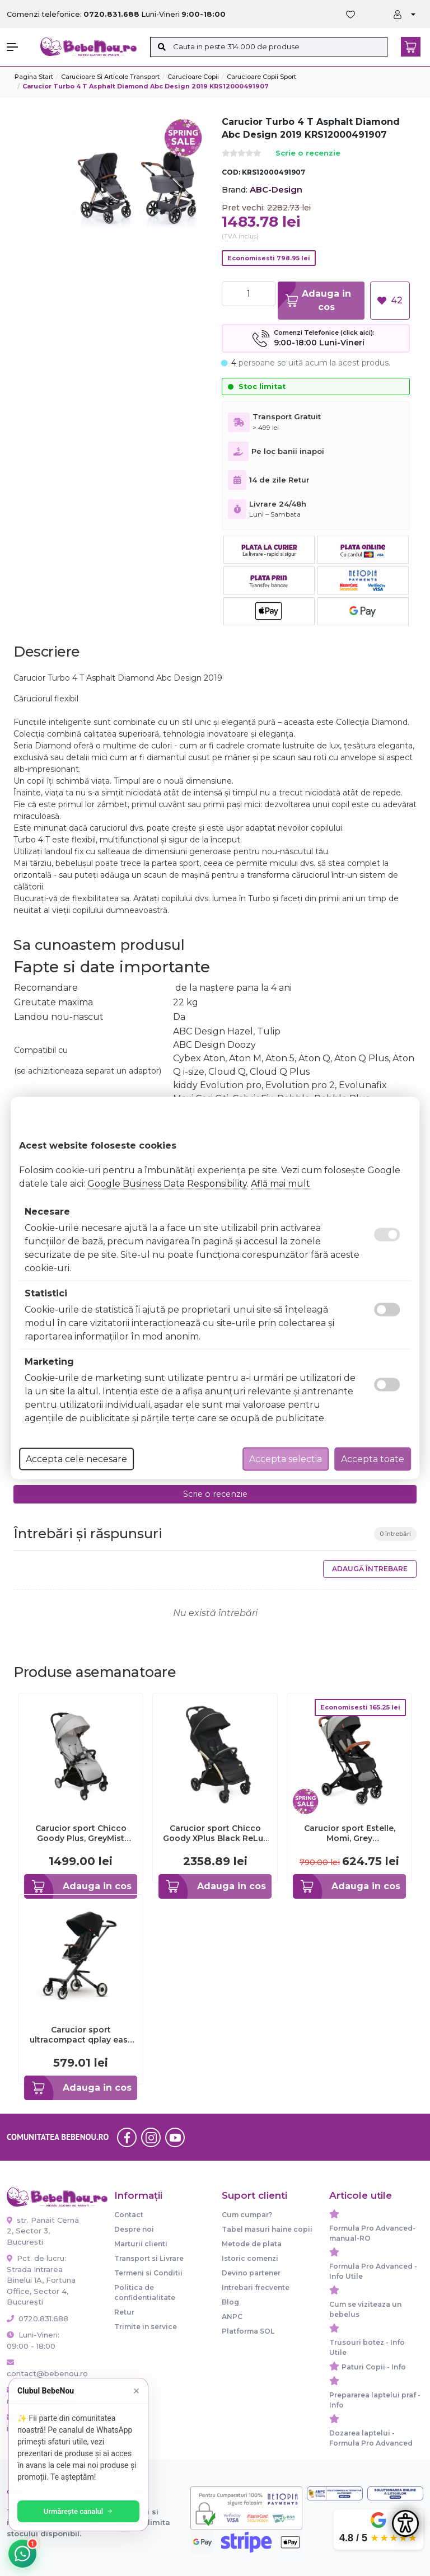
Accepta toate (372, 1459)
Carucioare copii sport (261, 77)
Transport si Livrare (149, 2258)
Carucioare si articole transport (110, 77)
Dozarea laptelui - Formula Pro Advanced (371, 2438)
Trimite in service (145, 2326)
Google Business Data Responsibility (167, 1183)
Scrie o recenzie (307, 153)
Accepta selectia (285, 1459)
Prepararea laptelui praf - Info (374, 2400)
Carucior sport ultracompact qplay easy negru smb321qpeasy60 (81, 2035)
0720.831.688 (37, 2318)
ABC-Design (276, 189)
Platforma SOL (248, 2331)
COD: (231, 172)
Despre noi (134, 2229)
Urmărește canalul (78, 2511)
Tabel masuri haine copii (267, 2229)
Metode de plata (252, 2244)
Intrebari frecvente (255, 2287)
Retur (124, 2312)
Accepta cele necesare (76, 1459)
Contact (128, 2214)
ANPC (232, 2316)
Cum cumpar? (247, 2214)
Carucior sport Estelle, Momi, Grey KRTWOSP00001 (349, 1833)
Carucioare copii (193, 77)
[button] (18, 47)
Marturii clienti (140, 2244)
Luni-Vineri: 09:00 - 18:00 (33, 2340)
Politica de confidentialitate (144, 2292)
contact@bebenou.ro (44, 2368)
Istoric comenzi (250, 2258)
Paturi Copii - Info (374, 2367)
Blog (230, 2302)
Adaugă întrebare (370, 1569)
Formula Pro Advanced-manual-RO (372, 2233)
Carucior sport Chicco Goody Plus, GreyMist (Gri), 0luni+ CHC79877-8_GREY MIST (81, 1833)
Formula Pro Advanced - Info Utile (373, 2271)
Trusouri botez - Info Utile (367, 2347)
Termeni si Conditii (148, 2273)
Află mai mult (280, 1183)
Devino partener (251, 2273)
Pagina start (34, 77)
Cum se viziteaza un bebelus (365, 2309)
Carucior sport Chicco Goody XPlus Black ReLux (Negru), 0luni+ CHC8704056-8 (215, 1833)
